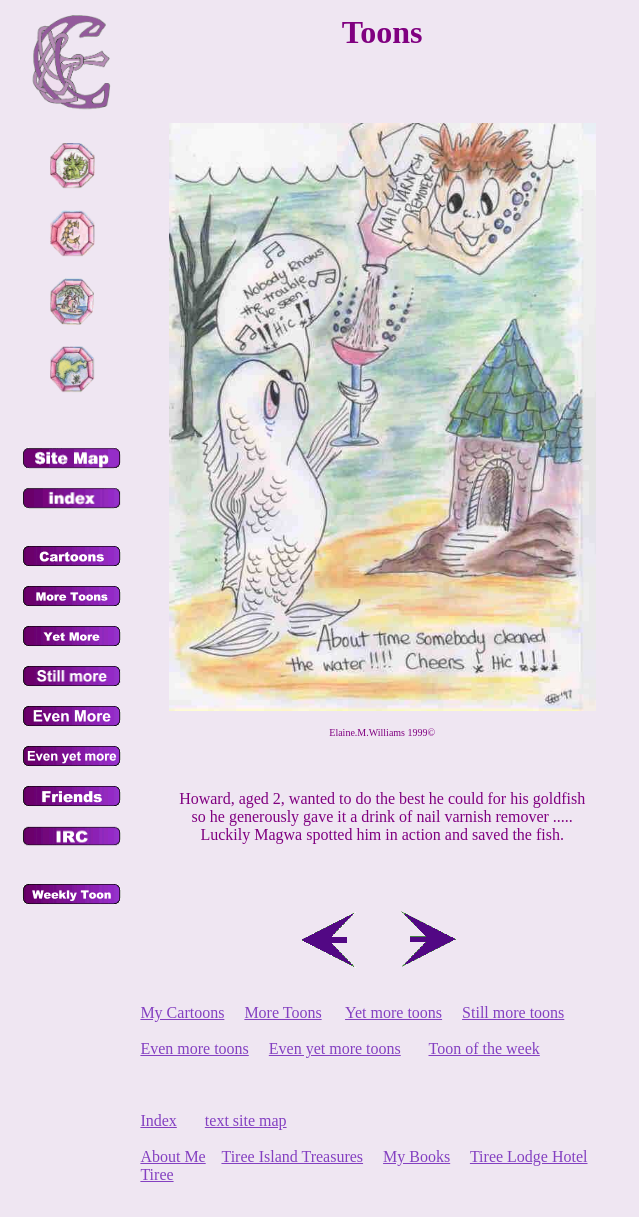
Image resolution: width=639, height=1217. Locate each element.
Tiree (156, 1174)
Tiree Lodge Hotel (529, 1156)
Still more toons (513, 1012)
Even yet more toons (335, 1048)
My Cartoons (182, 1012)
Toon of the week (484, 1048)
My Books (416, 1156)
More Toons (282, 1012)
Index (158, 1120)
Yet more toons (393, 1012)
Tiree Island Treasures (292, 1156)
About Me (172, 1156)
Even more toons (194, 1048)
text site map (246, 1120)
